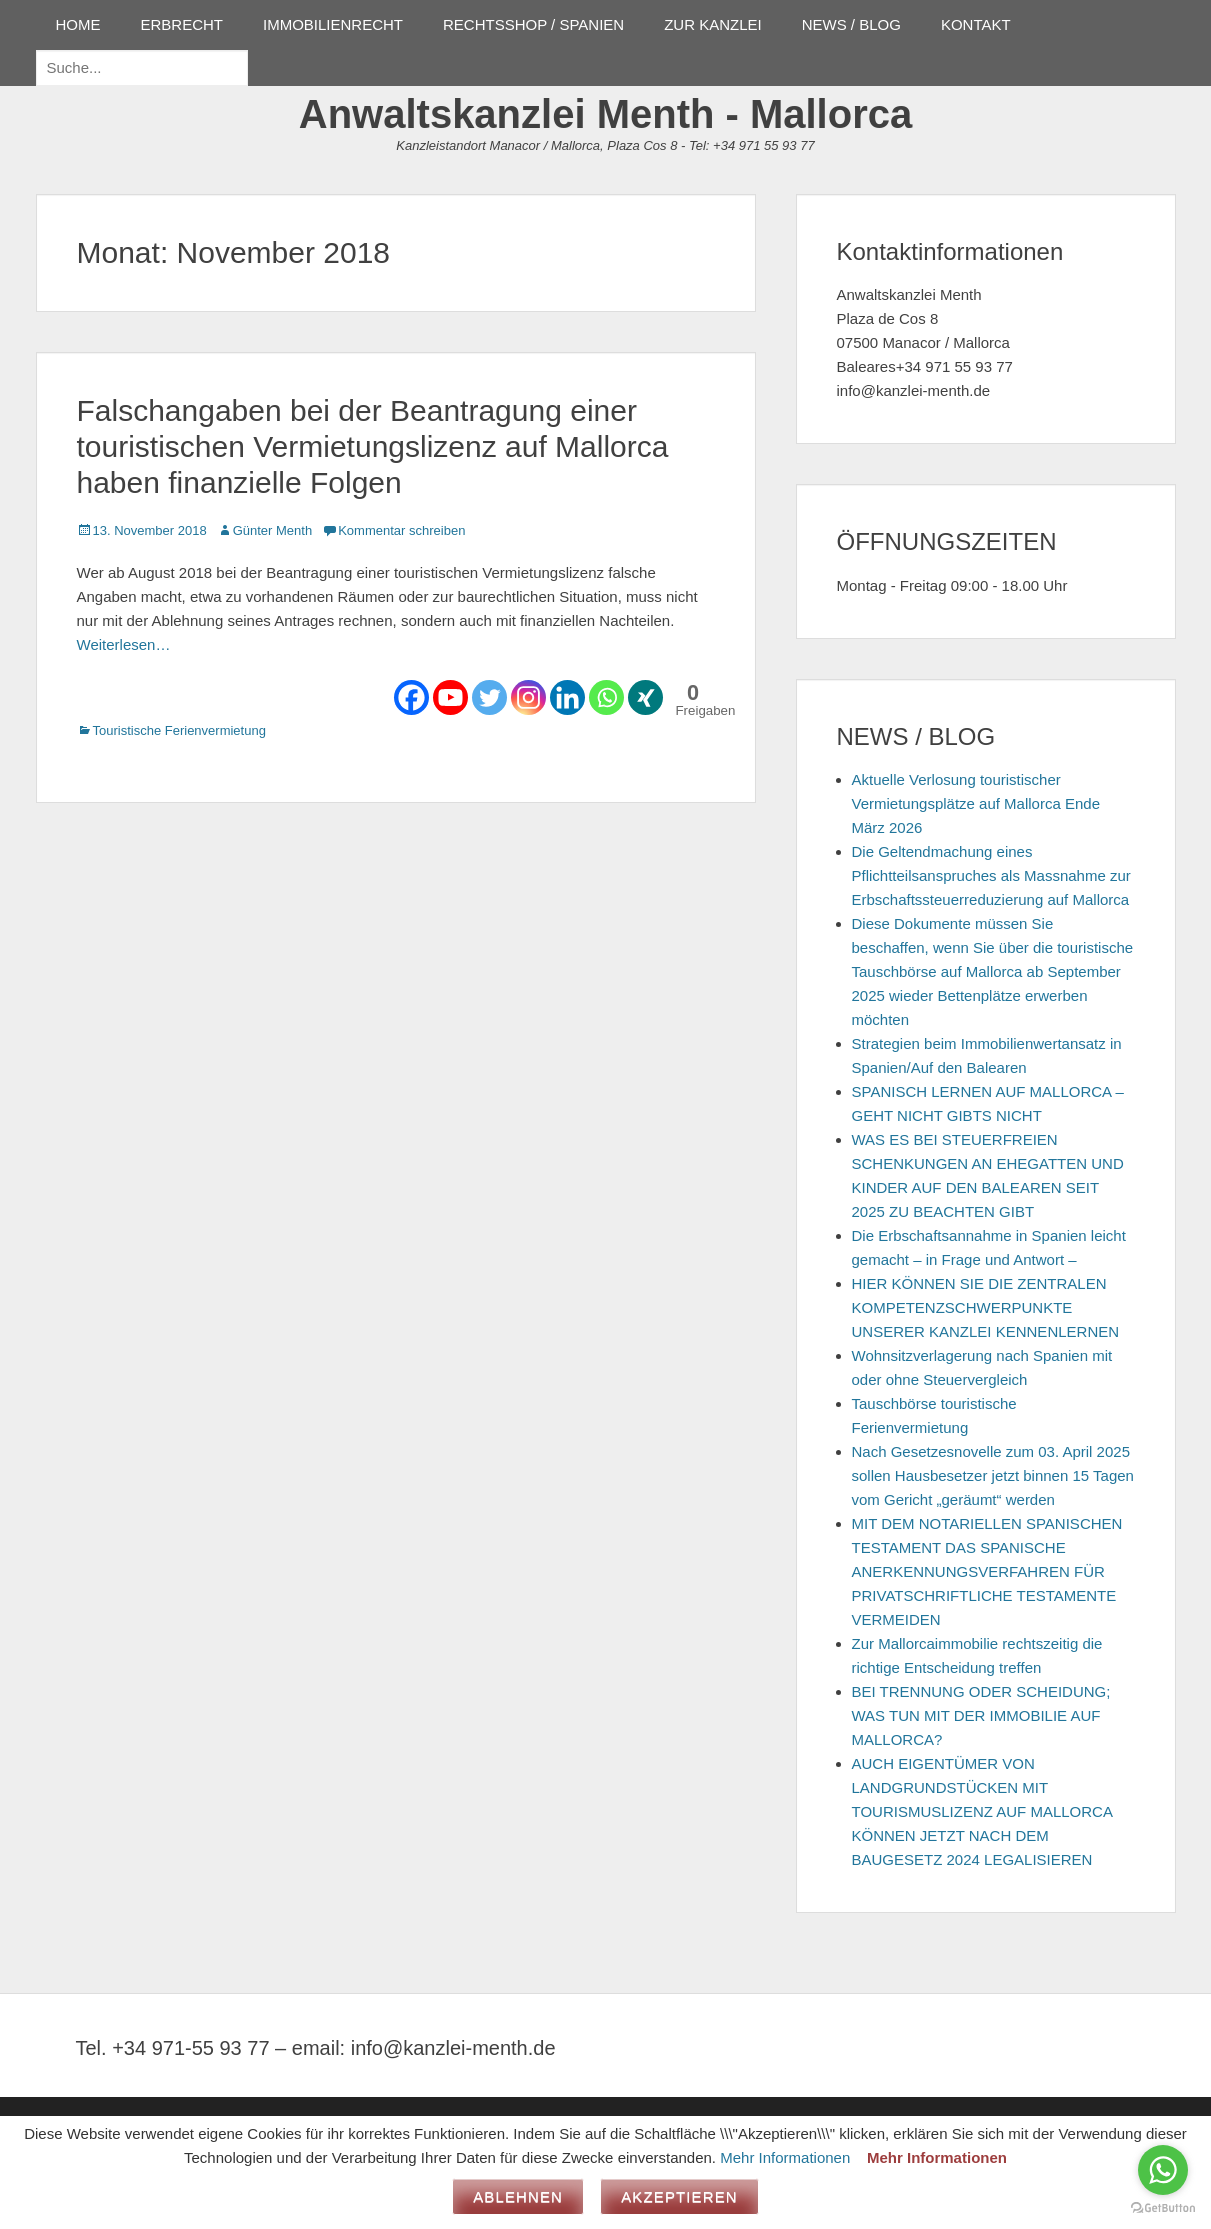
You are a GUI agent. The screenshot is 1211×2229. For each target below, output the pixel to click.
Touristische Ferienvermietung (179, 730)
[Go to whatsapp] (1163, 2170)
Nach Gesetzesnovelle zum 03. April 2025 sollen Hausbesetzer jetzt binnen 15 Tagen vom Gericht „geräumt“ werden (993, 1475)
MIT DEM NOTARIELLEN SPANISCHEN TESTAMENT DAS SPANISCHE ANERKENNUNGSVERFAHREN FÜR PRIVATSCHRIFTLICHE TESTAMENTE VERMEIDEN (987, 1571)
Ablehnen (518, 2196)
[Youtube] (450, 697)
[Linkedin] (567, 697)
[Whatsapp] (606, 697)
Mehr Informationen (785, 2157)
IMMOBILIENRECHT (333, 24)
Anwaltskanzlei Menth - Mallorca (605, 114)
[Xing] (645, 697)
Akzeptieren (679, 2196)
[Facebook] (411, 697)
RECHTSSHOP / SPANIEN (533, 24)
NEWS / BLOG (851, 24)
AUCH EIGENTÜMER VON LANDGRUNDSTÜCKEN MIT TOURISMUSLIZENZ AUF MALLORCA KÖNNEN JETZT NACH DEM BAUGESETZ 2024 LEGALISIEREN (982, 1811)
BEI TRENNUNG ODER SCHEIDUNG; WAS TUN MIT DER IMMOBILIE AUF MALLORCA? (981, 1715)
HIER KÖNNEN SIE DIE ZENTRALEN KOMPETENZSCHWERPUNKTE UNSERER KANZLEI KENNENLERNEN (986, 1307)
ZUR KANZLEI (713, 24)
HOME (78, 24)
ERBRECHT (182, 24)
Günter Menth (273, 530)
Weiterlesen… (124, 644)
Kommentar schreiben (401, 530)
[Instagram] (528, 697)
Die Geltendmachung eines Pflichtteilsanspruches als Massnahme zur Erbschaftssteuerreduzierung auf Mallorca (991, 875)
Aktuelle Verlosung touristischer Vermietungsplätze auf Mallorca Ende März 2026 (976, 803)
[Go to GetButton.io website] (1163, 2208)
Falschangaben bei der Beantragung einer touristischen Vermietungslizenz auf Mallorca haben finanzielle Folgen (373, 446)
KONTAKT (976, 24)
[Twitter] (489, 697)
